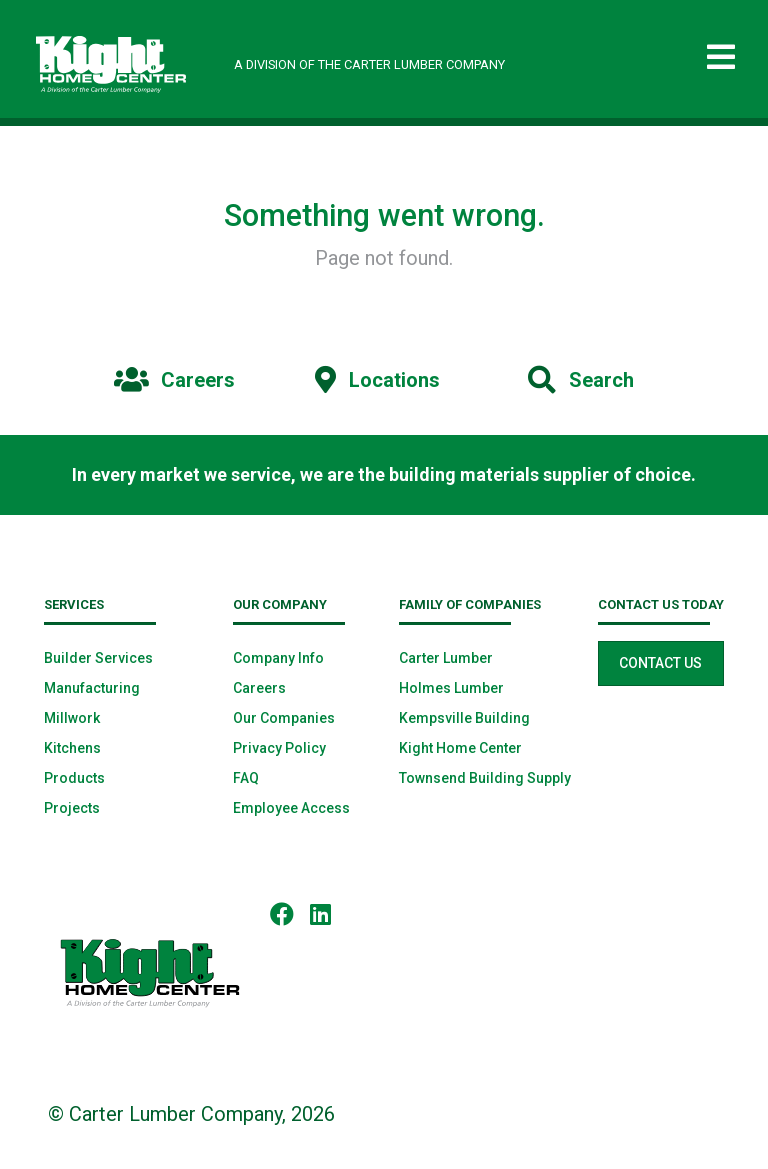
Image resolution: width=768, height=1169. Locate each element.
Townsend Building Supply (485, 778)
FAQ (246, 778)
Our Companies (284, 718)
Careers (259, 688)
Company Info (278, 658)
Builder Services (98, 658)
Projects (72, 808)
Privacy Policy (279, 748)
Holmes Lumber (451, 688)
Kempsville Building (464, 718)
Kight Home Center (460, 748)
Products (74, 778)
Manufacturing (92, 688)
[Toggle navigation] (721, 57)
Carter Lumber (446, 658)
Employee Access (291, 808)
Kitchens (72, 748)
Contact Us (660, 663)
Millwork (72, 718)
